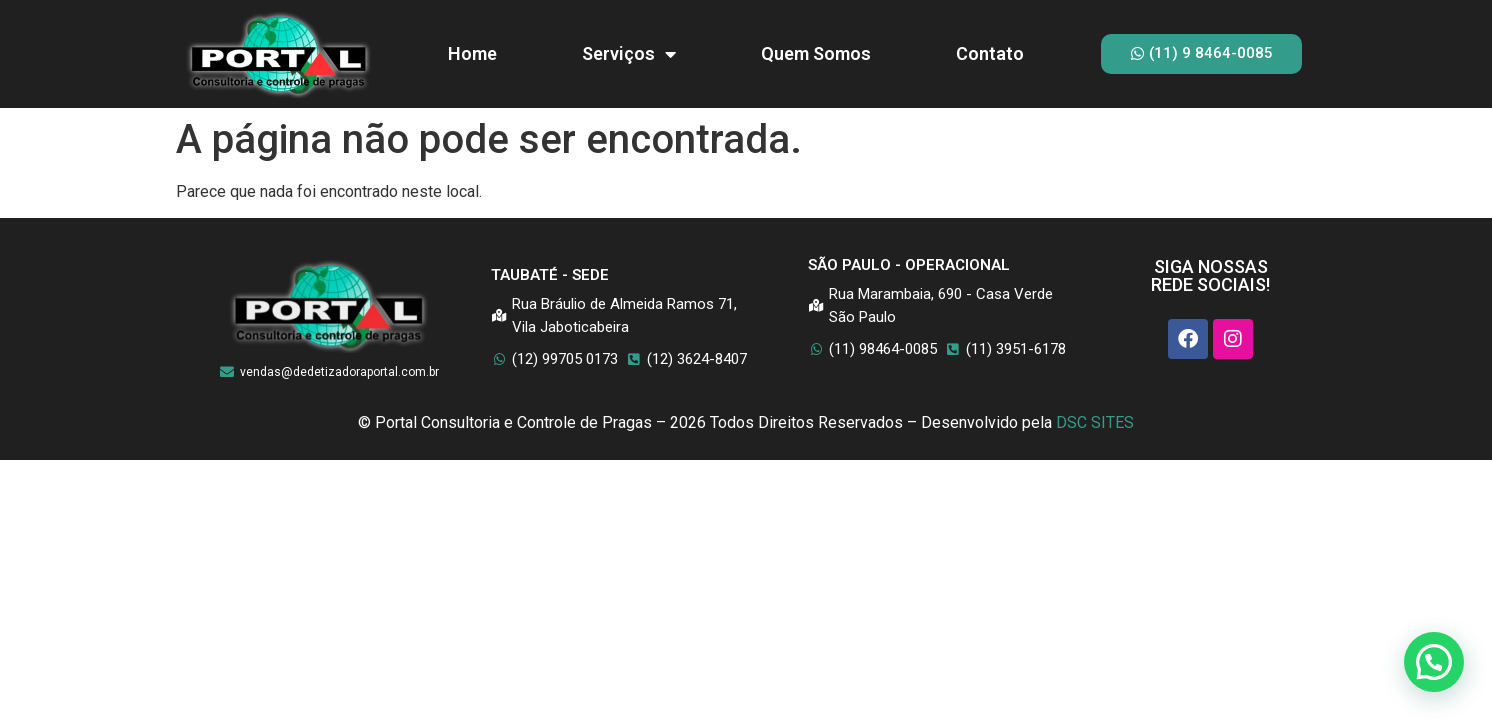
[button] (1434, 662)
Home (472, 53)
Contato (990, 53)
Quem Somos (816, 53)
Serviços (629, 54)
